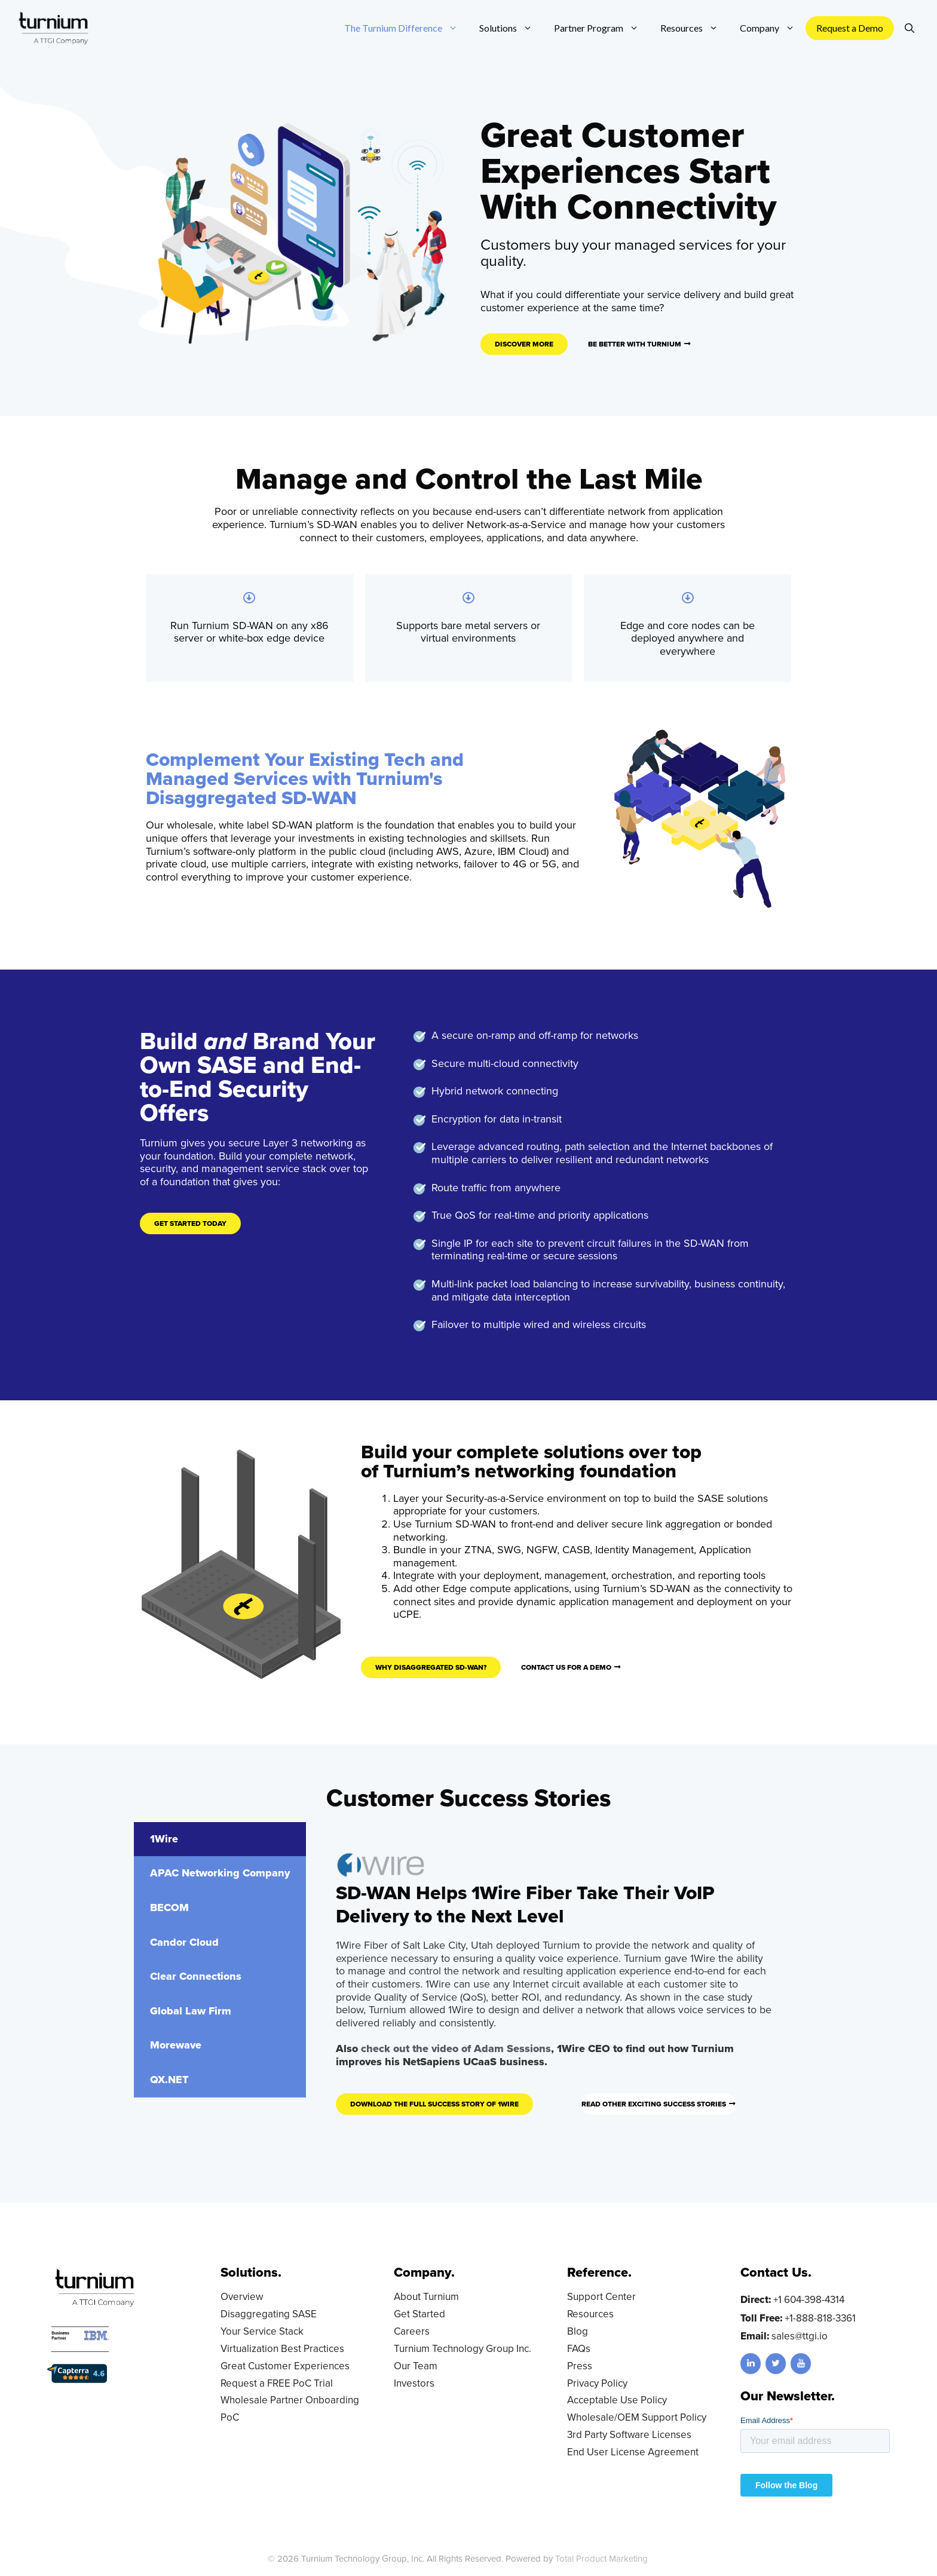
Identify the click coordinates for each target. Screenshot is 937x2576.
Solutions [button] (511, 28)
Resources (590, 2314)
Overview (242, 2296)
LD (664, 2558)
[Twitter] (775, 2363)
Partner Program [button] (602, 28)
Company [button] (773, 28)
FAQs (578, 2348)
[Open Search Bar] (909, 28)
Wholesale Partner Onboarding (290, 2400)
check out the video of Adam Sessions (456, 2048)
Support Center (601, 2296)
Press (579, 2366)
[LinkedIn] (750, 2363)
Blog (577, 2331)
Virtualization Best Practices (282, 2348)
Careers (412, 2331)
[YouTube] (801, 2363)
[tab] (220, 1839)
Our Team (415, 2366)
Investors (414, 2383)
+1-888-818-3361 (820, 2318)
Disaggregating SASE (269, 2314)
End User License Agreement (633, 2452)
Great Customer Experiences (285, 2366)
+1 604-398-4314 (808, 2299)
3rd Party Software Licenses (629, 2434)
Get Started (419, 2314)
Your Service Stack (262, 2331)
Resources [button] (694, 28)
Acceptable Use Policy (617, 2400)
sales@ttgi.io (799, 2336)
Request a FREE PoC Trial (277, 2383)
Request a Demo (849, 27)
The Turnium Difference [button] (406, 28)
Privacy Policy (597, 2383)
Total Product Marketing (601, 2558)
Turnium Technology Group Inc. (462, 2348)
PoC (230, 2417)
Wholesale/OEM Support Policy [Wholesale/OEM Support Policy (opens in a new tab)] (636, 2417)
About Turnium (426, 2296)
